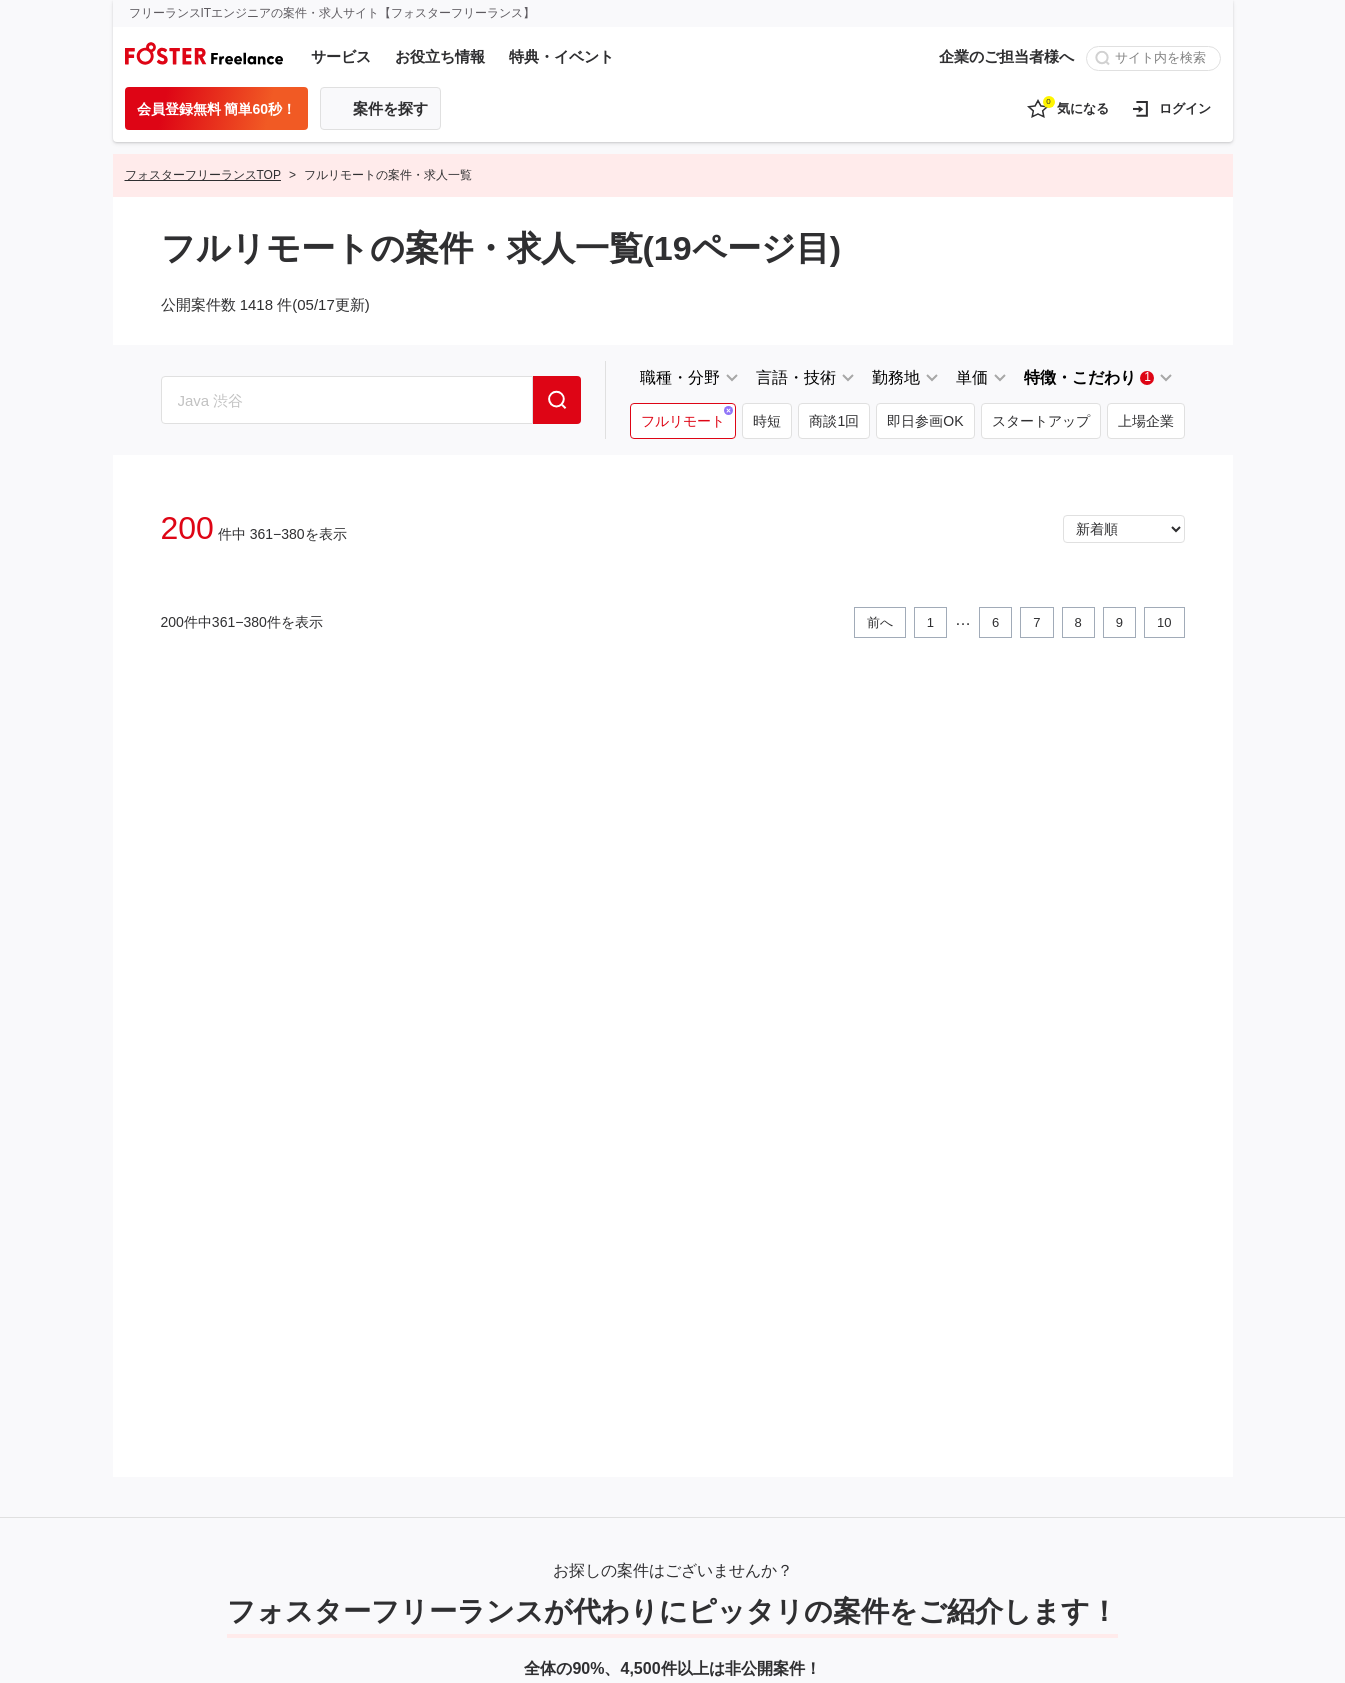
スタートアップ (1041, 421)
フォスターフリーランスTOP (203, 175)
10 (1164, 622)
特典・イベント (561, 56)
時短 (767, 421)
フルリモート (683, 421)
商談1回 (834, 421)
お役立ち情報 (440, 56)
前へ (880, 622)
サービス (341, 56)
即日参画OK (925, 421)
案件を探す (390, 108)
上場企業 (1146, 421)
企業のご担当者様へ (1006, 56)
